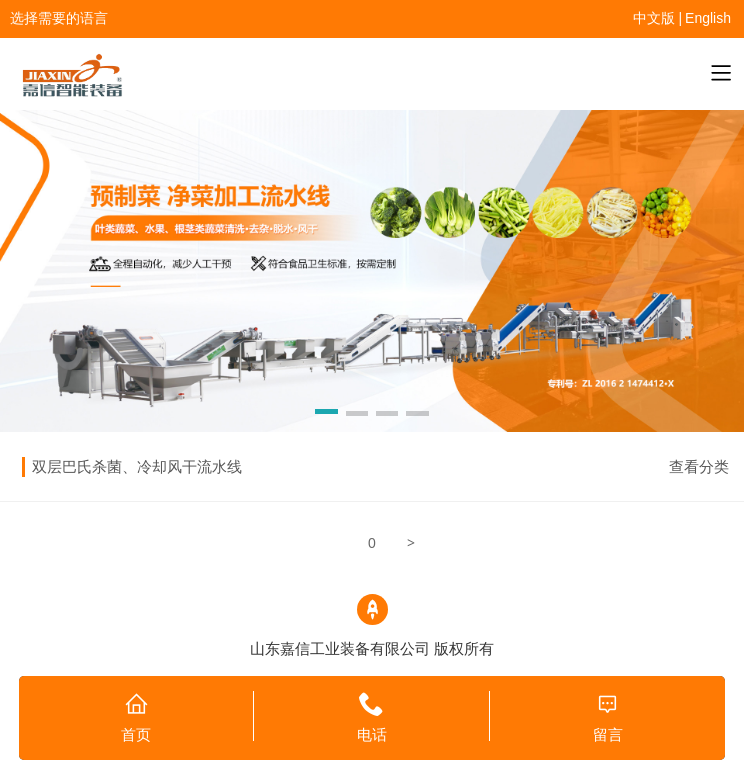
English (708, 18)
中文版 (654, 18)
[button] (326, 415)
